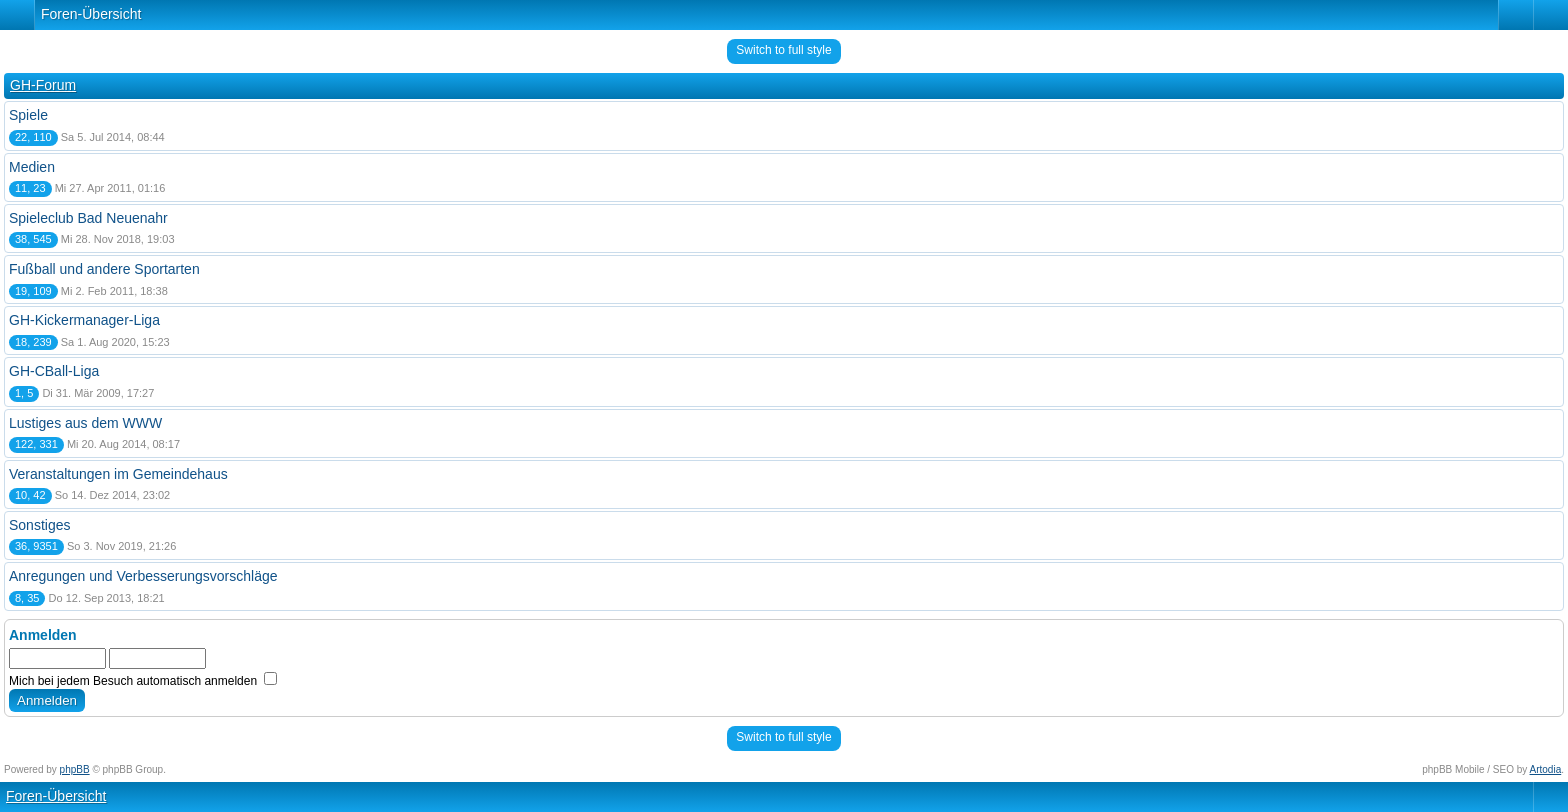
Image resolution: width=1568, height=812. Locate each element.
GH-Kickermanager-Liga (84, 320)
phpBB (75, 769)
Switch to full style (783, 50)
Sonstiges (39, 525)
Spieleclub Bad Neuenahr (88, 218)
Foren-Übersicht (91, 14)
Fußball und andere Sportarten (104, 269)
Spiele (28, 115)
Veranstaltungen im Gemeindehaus (118, 474)
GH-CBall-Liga (54, 371)
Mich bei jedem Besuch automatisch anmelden (143, 681)
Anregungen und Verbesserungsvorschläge (143, 576)
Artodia (1546, 769)
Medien (32, 167)
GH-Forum (43, 85)
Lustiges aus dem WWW (85, 423)
